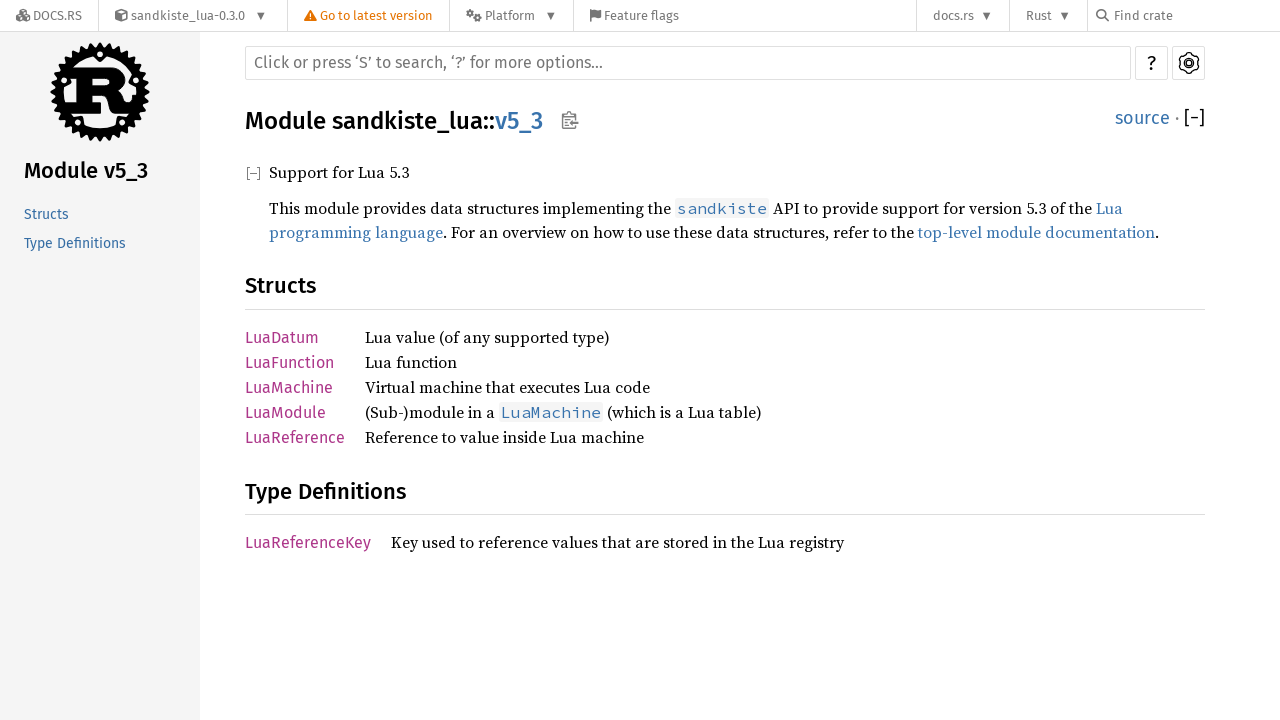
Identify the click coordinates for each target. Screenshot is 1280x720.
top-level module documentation (1036, 232)
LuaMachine (289, 387)
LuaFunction (289, 362)
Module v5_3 (86, 170)
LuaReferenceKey (308, 542)
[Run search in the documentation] (688, 63)
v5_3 (519, 121)
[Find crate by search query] (1196, 15)
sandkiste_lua (407, 121)
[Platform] (511, 15)
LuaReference (295, 437)
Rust (1039, 15)
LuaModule (285, 412)
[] (1194, 118)
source (1142, 118)
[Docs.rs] (49, 15)
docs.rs (953, 15)
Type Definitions (75, 243)
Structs (46, 214)
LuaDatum (282, 337)
